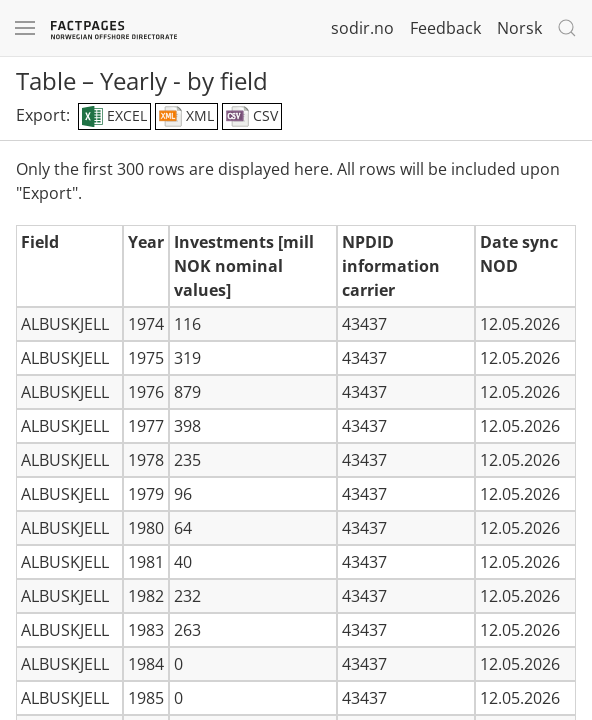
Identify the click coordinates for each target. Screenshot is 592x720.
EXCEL (114, 117)
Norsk (519, 28)
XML (186, 117)
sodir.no (362, 28)
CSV (252, 117)
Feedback (445, 28)
